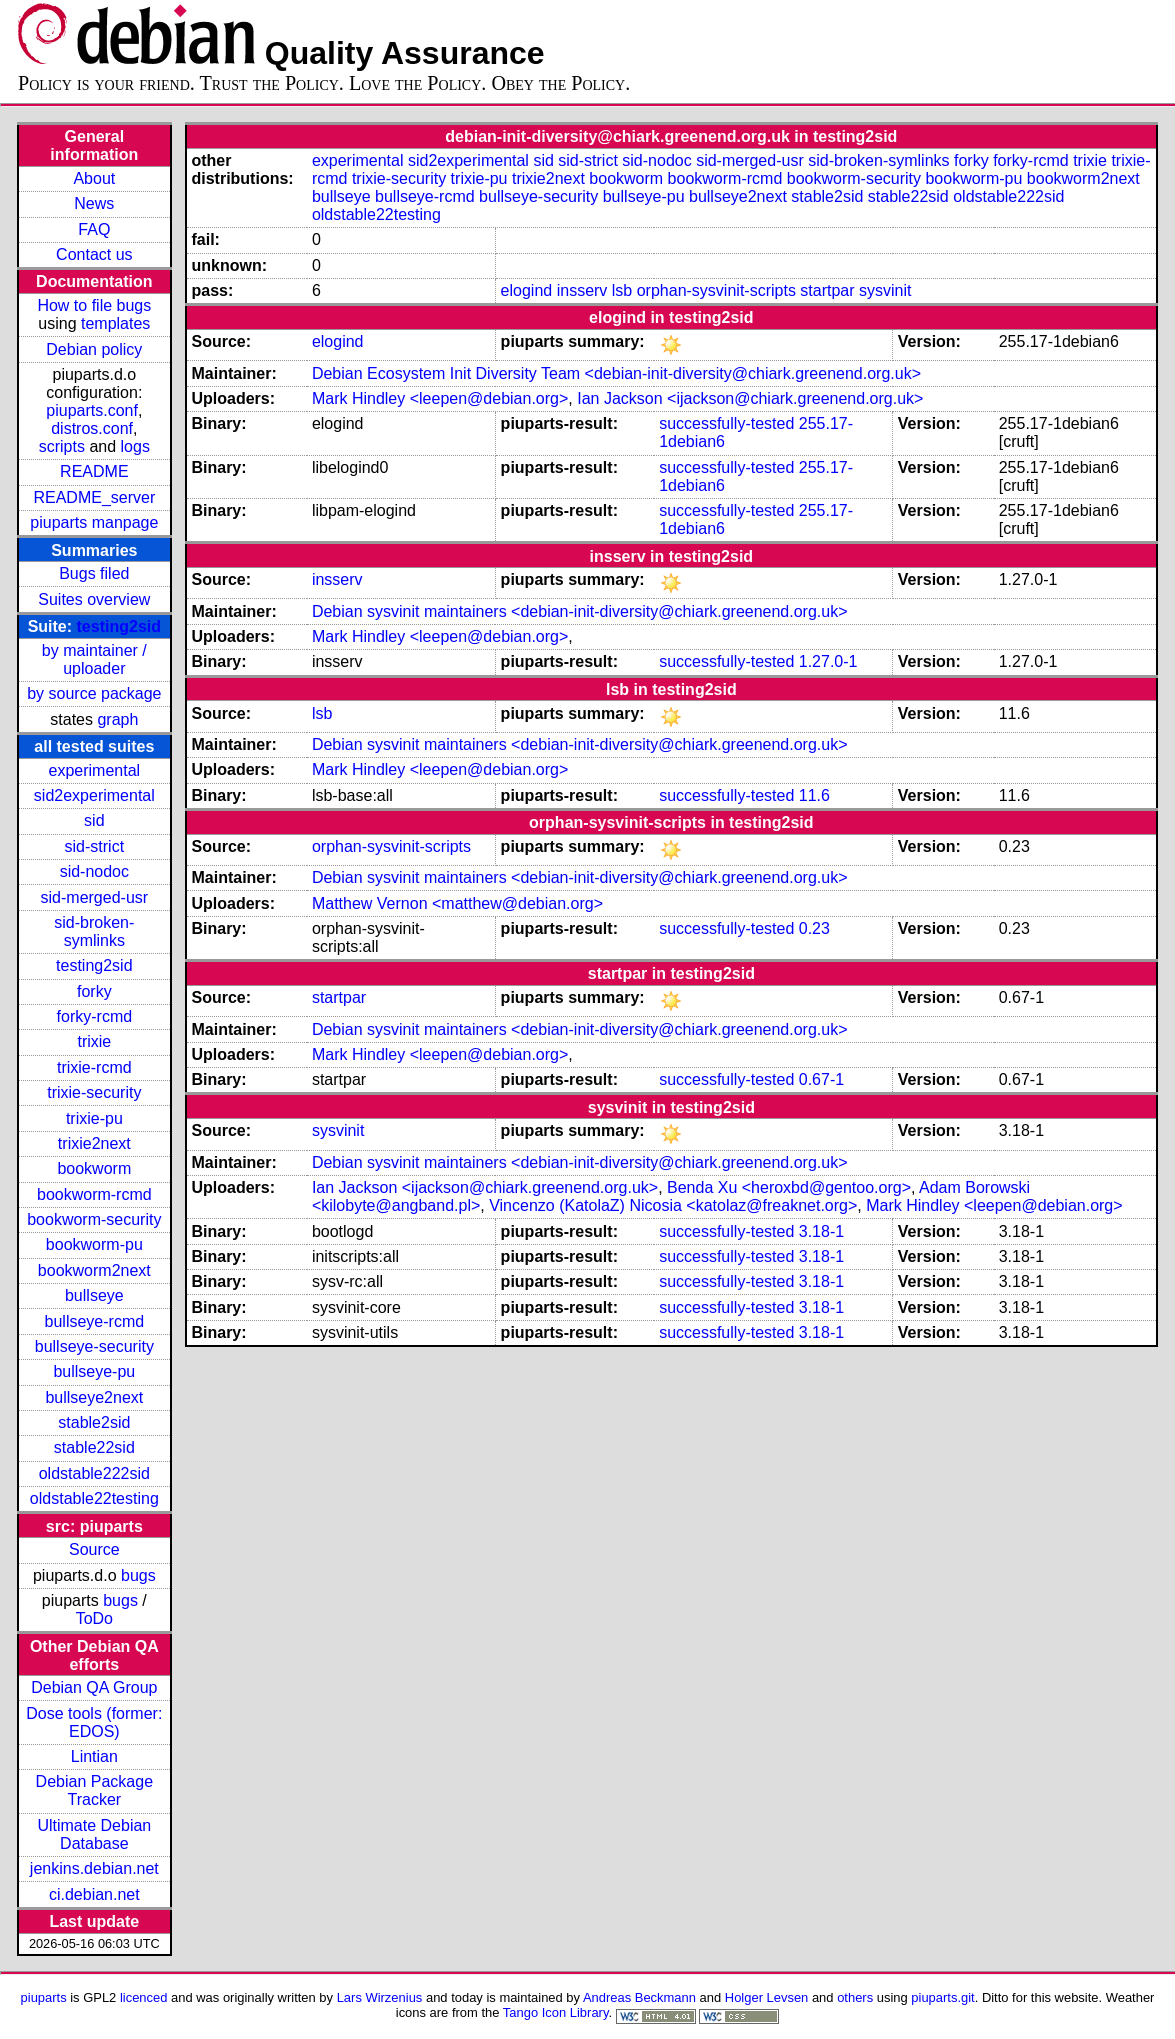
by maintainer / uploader (94, 659)
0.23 (814, 928)
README (94, 471)
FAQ (94, 229)
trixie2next (94, 1143)
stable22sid (94, 1447)
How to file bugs (94, 305)
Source (94, 1549)
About (94, 178)
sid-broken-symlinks (94, 931)
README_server (94, 497)
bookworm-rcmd (94, 1194)
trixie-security (94, 1092)
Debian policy (94, 349)
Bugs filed (94, 573)
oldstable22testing (94, 1498)
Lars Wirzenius (380, 1997)
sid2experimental (94, 795)
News (94, 203)
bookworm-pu (94, 1244)
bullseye (94, 1295)
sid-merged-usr (95, 897)
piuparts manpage (94, 522)
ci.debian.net (94, 1894)
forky (94, 991)
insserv (582, 290)
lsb (622, 290)
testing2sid (119, 626)
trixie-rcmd (94, 1067)
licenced (144, 1997)
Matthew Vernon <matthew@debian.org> (457, 903)
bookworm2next (94, 1270)
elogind (527, 290)
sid (94, 820)
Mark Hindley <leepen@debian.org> (440, 398)
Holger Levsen (767, 1997)
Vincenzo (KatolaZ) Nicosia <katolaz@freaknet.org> (673, 1205)
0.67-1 (821, 1079)
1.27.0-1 (828, 661)
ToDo (94, 1618)
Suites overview (94, 599)
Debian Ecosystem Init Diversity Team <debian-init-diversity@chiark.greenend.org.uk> (616, 373)
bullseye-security (94, 1346)
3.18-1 (821, 1231)
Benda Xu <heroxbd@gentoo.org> (789, 1187)
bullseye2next (94, 1397)
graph (117, 719)
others (855, 1997)
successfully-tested (726, 423)
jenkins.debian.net (94, 1868)
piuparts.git (942, 1997)
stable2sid (94, 1422)
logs (135, 446)
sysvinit (885, 290)
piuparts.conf (92, 410)
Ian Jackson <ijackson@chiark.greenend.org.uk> (750, 398)
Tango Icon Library (556, 2012)
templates (115, 323)
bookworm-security (94, 1219)
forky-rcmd (95, 1016)
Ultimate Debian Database (94, 1834)
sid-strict (95, 846)
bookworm (94, 1168)
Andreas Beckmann (639, 1997)
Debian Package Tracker (94, 1790)
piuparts (44, 1997)
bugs (138, 1575)
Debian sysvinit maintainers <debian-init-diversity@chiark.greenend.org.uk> (580, 611)
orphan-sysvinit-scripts (716, 290)
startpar (827, 290)
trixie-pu (94, 1118)
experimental (95, 770)
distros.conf (92, 428)
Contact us (94, 254)
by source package (94, 693)
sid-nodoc (94, 871)
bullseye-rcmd (95, 1321)
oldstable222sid (94, 1473)
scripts (62, 446)
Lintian (94, 1756)
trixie (94, 1041)
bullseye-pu (94, 1371)
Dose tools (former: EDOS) (94, 1722)
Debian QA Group (94, 1687)
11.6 (814, 795)
